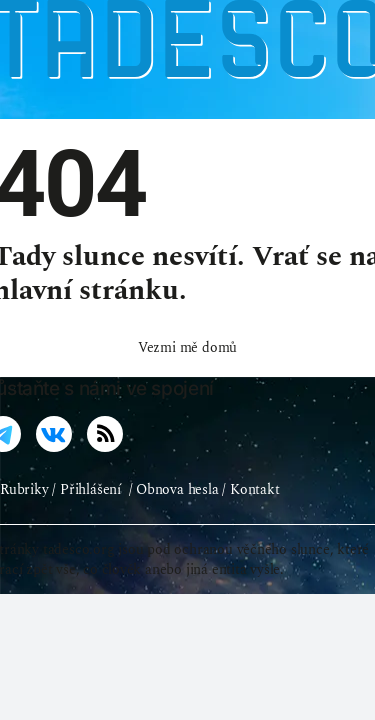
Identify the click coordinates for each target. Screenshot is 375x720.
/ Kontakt (250, 515)
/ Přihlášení (86, 515)
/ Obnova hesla (174, 515)
